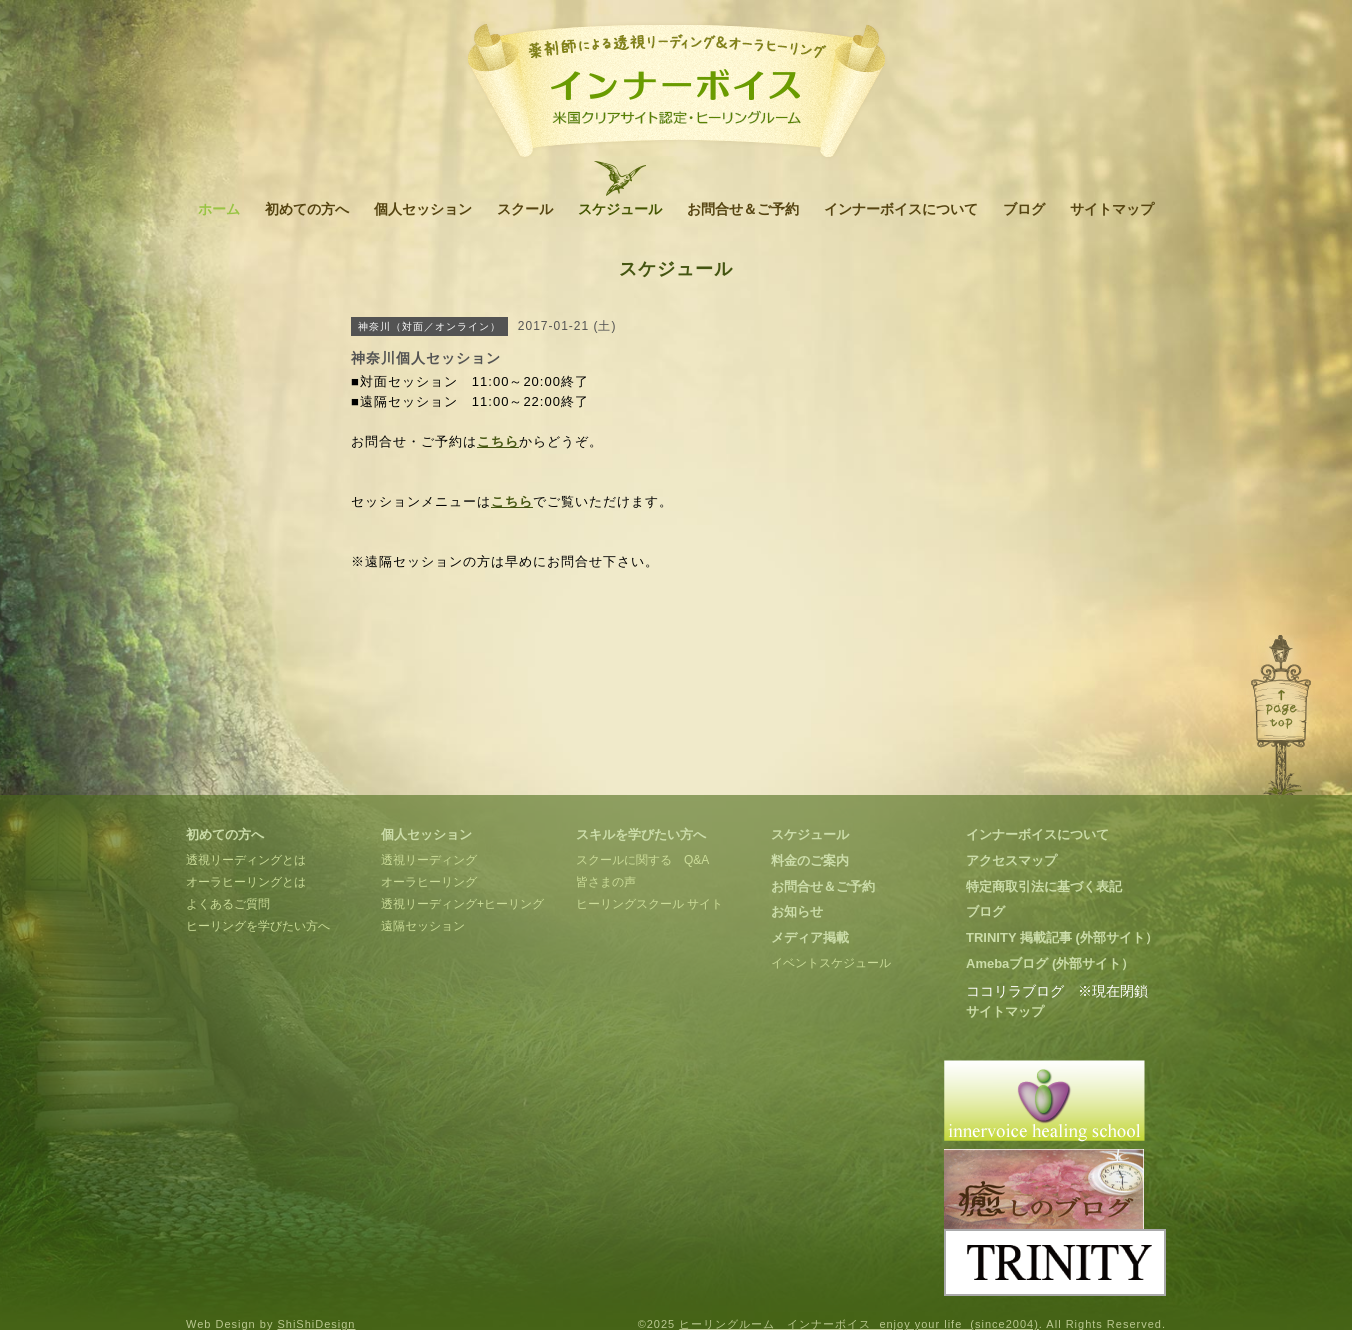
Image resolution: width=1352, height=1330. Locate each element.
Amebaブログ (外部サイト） (1050, 963)
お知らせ (797, 911)
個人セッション (423, 209)
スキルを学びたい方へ (641, 834)
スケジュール (620, 209)
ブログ (1024, 209)
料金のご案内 (810, 860)
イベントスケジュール (831, 963)
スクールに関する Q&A (642, 860)
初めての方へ (307, 209)
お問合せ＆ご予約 (743, 209)
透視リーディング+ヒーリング (462, 904)
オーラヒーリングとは (246, 882)
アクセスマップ (1011, 860)
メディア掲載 (810, 937)
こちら (498, 441)
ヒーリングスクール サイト (649, 904)
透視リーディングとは (246, 860)
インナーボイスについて (901, 209)
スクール (525, 209)
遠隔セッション (423, 926)
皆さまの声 (606, 882)
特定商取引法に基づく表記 (1044, 886)
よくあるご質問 (228, 904)
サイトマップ (1112, 209)
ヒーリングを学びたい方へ (258, 926)
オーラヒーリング (429, 882)
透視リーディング (429, 860)
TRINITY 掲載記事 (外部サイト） (1062, 937)
